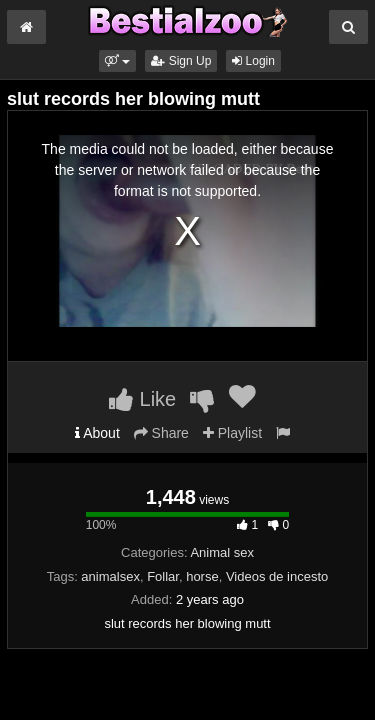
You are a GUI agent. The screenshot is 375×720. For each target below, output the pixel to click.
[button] (117, 61)
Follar (163, 576)
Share (161, 433)
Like (142, 399)
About (97, 433)
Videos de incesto (277, 576)
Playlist (232, 433)
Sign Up (181, 61)
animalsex (110, 576)
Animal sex (222, 552)
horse (202, 576)
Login (253, 61)
